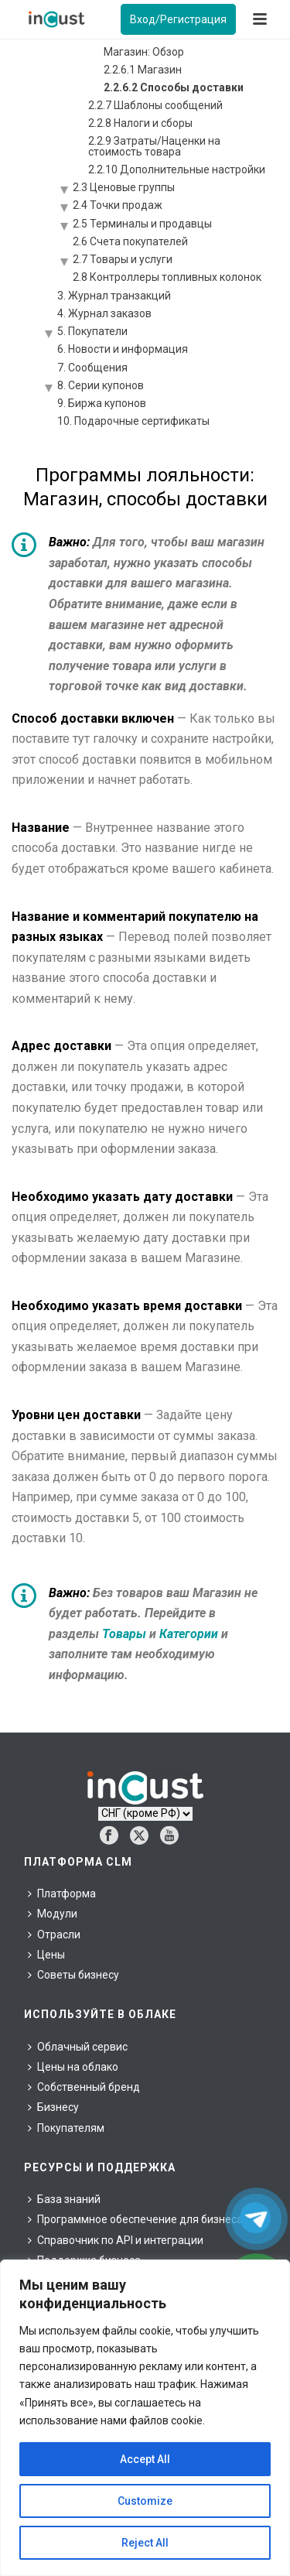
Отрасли (54, 1934)
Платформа (62, 1893)
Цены (46, 1954)
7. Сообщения (92, 367)
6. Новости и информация (122, 349)
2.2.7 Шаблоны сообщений (155, 105)
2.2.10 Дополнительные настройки (176, 169)
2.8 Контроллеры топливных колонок (167, 277)
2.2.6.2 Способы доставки (174, 87)
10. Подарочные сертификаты (133, 421)
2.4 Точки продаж (117, 205)
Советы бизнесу (73, 1975)
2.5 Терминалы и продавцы (142, 223)
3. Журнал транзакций (114, 295)
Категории (188, 1634)
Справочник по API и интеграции (115, 2240)
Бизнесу (53, 2107)
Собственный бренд (84, 2087)
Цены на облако (73, 2067)
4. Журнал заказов (104, 313)
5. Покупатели (92, 331)
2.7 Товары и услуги (122, 259)
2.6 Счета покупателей (130, 241)
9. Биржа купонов (101, 403)
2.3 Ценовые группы (124, 187)
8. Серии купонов (100, 385)
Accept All (145, 2459)
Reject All (145, 2543)
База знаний (64, 2199)
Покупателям (66, 2128)
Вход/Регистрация (178, 19)
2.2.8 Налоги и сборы (140, 123)
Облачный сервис (78, 2047)
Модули (52, 1913)
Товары (124, 1634)
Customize (145, 2501)
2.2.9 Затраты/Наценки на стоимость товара (154, 146)
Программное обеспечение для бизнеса (135, 2219)
